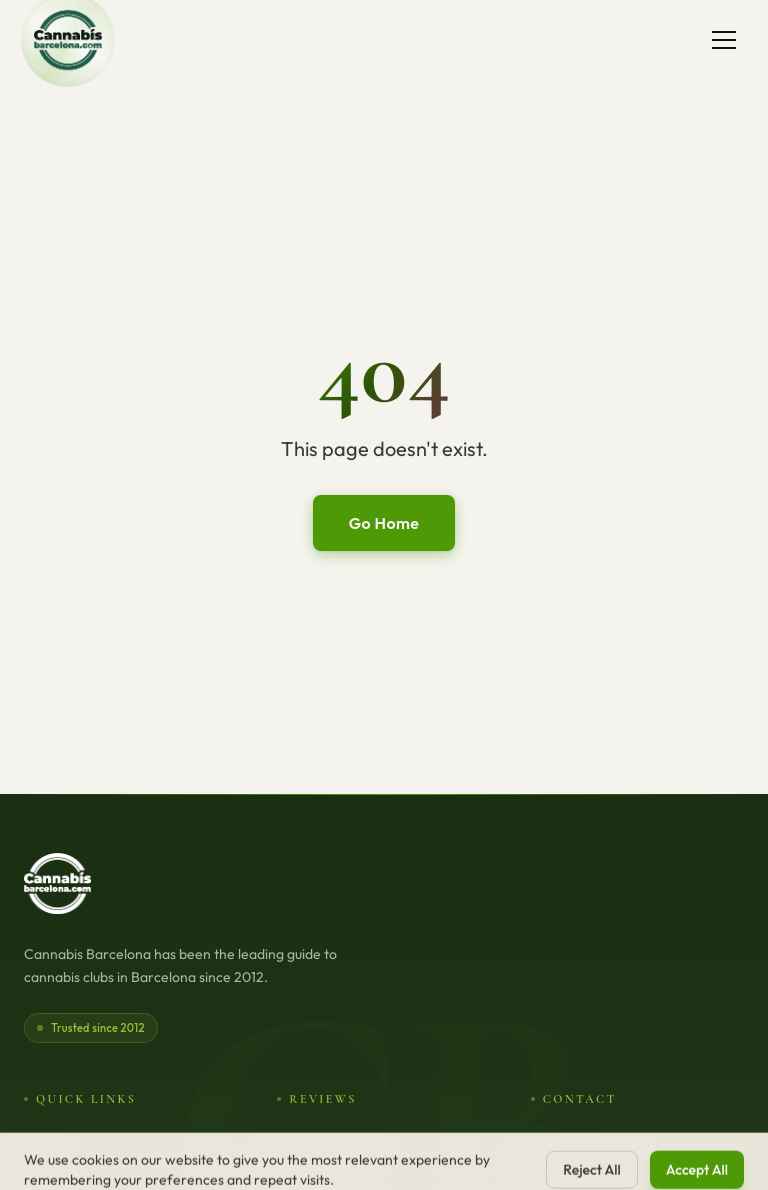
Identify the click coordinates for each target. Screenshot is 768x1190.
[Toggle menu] (724, 40)
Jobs (545, 1140)
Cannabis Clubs (325, 1140)
